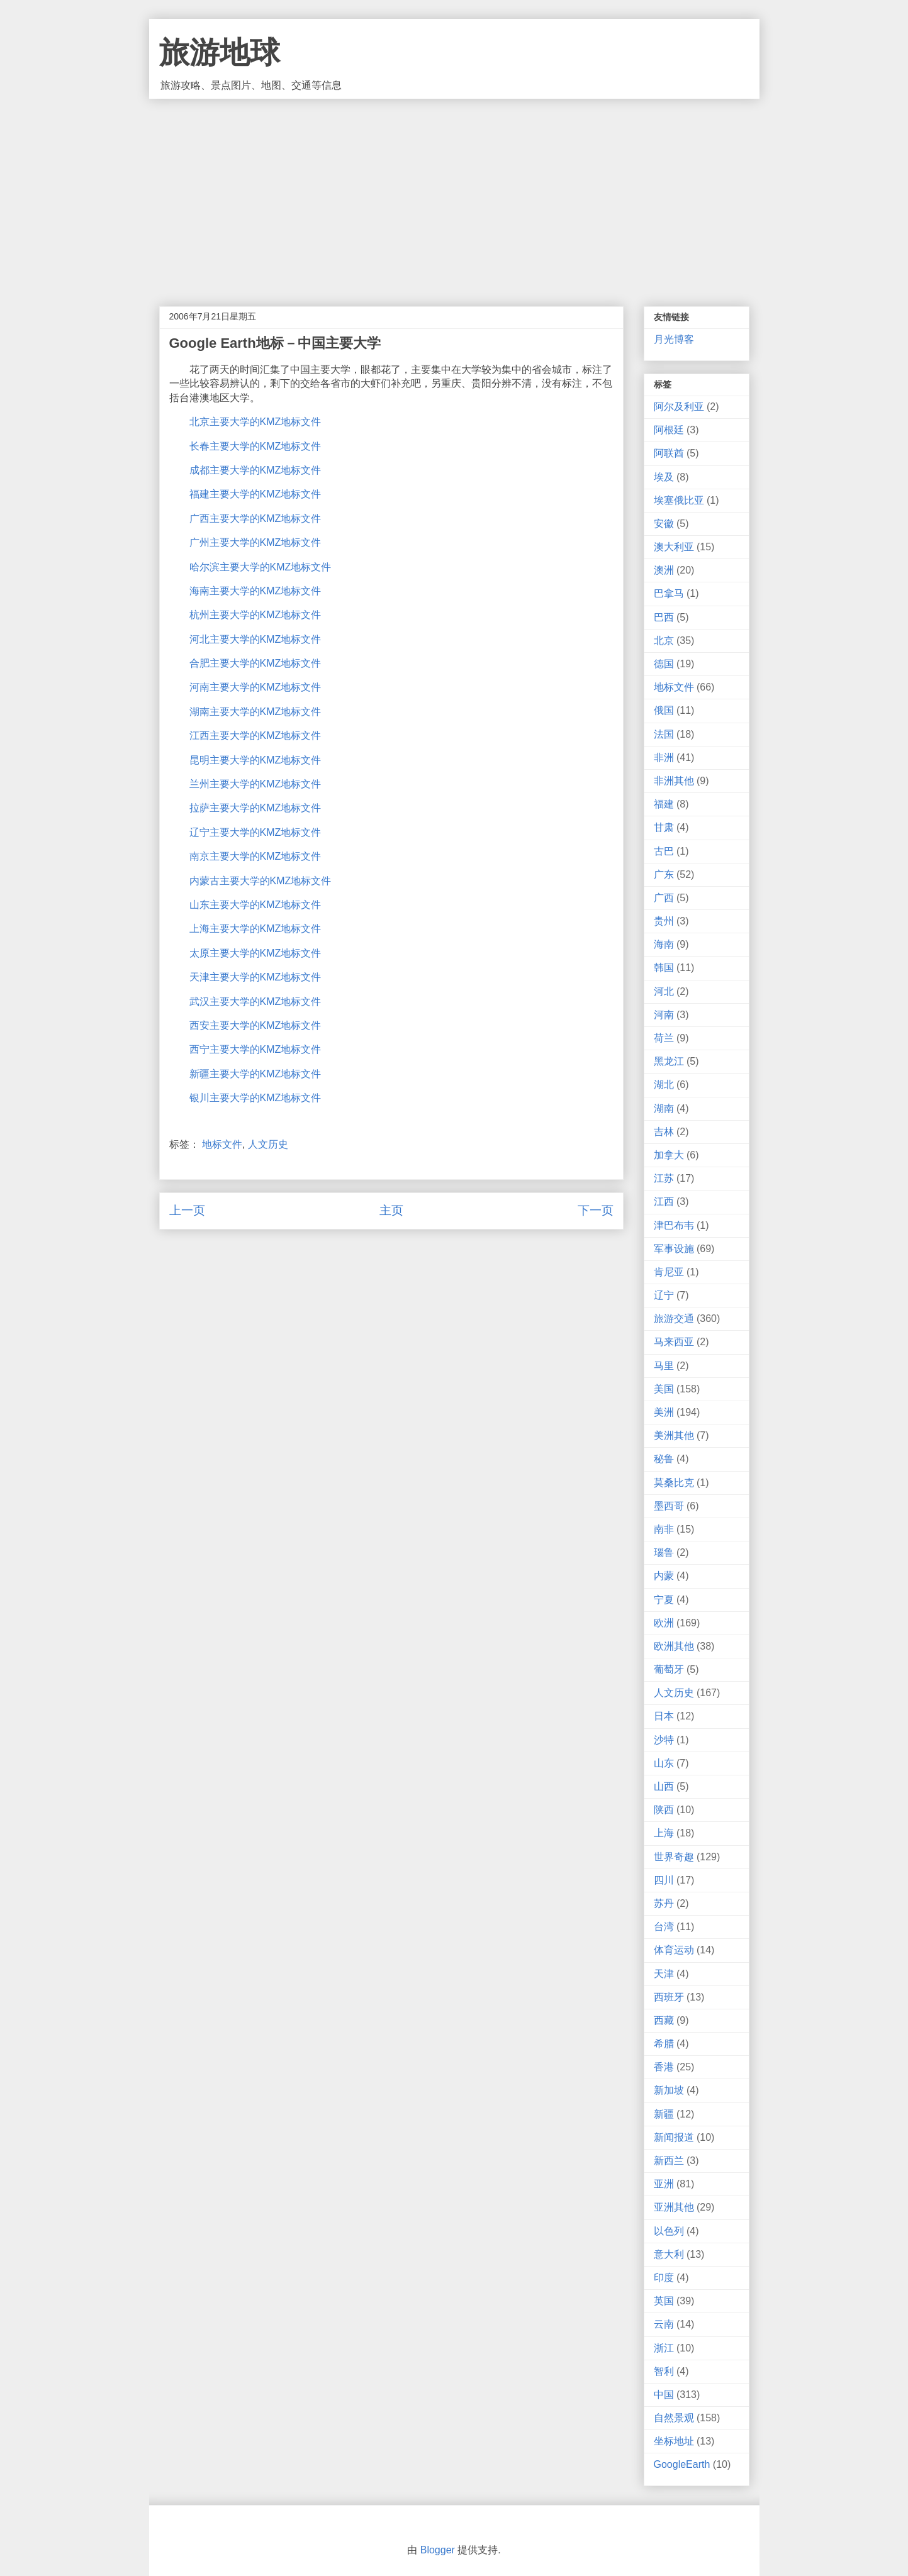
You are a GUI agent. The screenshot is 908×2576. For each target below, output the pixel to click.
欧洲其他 (674, 1646)
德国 (664, 663)
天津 (664, 1973)
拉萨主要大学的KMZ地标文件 (255, 807)
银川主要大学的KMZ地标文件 (255, 1097)
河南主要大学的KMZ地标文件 (255, 687)
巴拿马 (669, 593)
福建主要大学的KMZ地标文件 (255, 494)
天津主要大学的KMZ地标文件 (255, 977)
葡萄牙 (669, 1669)
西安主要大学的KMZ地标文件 (255, 1025)
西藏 (664, 2020)
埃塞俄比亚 (679, 500)
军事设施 (674, 1248)
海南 (664, 944)
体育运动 (674, 1950)
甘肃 (664, 827)
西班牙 (669, 1997)
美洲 (664, 1412)
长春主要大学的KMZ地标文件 (255, 446)
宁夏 (664, 1599)
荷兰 (664, 1038)
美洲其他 (674, 1435)
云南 (664, 2324)
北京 (664, 640)
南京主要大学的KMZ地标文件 (255, 856)
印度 (664, 2277)
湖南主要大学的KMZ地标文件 (255, 711)
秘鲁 (664, 1458)
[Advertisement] (454, 193)
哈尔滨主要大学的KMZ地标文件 (260, 567)
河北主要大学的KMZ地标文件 (255, 639)
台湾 (664, 1926)
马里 (664, 1365)
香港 (664, 2067)
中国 (664, 2394)
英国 (664, 2301)
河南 (664, 1014)
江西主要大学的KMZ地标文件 (255, 735)
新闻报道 (674, 2137)
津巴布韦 (674, 1225)
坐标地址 (674, 2441)
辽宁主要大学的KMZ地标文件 (255, 832)
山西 (664, 1786)
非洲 (664, 757)
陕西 (664, 1809)
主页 (391, 1210)
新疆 (664, 2114)
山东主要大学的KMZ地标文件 (255, 904)
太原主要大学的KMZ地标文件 (255, 953)
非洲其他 (674, 780)
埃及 (664, 477)
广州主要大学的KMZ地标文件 (255, 542)
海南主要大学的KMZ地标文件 (255, 591)
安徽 (664, 523)
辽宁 (664, 1295)
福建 (664, 804)
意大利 (669, 2254)
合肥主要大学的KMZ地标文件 (255, 663)
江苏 (664, 1178)
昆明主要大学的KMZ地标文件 (255, 760)
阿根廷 (669, 430)
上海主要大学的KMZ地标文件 (255, 928)
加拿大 (669, 1155)
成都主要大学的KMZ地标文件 (255, 470)
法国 (664, 734)
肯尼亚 (669, 1272)
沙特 (664, 1740)
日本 (664, 1716)
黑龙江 (669, 1061)
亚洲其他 (674, 2207)
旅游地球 (219, 52)
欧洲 (664, 1623)
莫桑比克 (674, 1482)
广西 (664, 897)
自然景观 (674, 2417)
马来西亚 (674, 1341)
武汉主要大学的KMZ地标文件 (255, 1001)
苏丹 (664, 1903)
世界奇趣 (674, 1857)
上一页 (187, 1210)
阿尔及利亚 (679, 406)
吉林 (664, 1131)
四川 (664, 1880)
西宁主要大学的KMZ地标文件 (255, 1049)
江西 (664, 1201)
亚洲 (664, 2184)
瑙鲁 (664, 1552)
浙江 (664, 2348)
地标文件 (222, 1144)
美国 (664, 1389)
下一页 (596, 1210)
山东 (664, 1763)
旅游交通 (674, 1318)
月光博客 (674, 339)
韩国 (664, 967)
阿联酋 (669, 453)
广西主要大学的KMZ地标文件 (255, 518)
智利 (664, 2371)
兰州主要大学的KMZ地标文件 (255, 784)
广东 (664, 874)
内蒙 (664, 1575)
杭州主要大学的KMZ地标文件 (255, 614)
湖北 (664, 1084)
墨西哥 (669, 1506)
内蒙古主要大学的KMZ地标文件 (260, 880)
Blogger (437, 2550)
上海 (664, 1833)
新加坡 (669, 2090)
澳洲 (664, 570)
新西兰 (669, 2160)
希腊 (664, 2043)
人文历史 (268, 1144)
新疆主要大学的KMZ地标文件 (255, 1074)
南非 (664, 1529)
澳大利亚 (674, 546)
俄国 (664, 710)
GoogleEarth (682, 2464)
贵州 (664, 921)
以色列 (669, 2231)
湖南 (664, 1108)
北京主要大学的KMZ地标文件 (255, 421)
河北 (664, 991)
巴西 (664, 617)
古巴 (664, 851)
